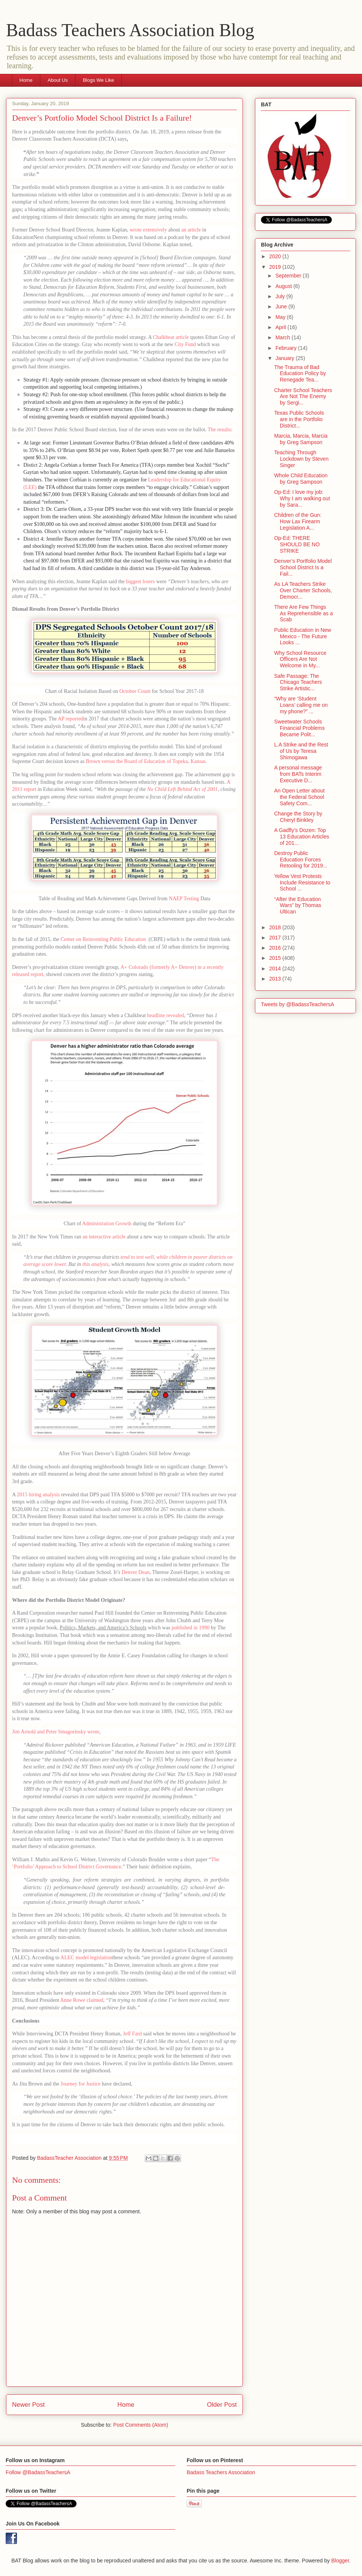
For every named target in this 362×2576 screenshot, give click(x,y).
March (283, 337)
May (281, 317)
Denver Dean (135, 1572)
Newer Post (28, 2404)
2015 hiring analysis (38, 1494)
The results (219, 429)
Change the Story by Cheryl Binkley (298, 817)
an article (191, 230)
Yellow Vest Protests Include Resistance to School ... (302, 882)
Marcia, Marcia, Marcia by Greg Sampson (301, 439)
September (288, 276)
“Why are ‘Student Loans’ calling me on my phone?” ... (301, 705)
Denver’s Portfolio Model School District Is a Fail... (303, 567)
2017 (275, 938)
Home (26, 80)
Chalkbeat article (171, 337)
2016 (275, 948)
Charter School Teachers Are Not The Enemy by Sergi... (303, 396)
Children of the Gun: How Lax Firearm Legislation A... (297, 521)
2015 (275, 958)
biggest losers (140, 581)
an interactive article (104, 1237)
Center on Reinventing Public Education (104, 939)
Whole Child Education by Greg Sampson (301, 478)
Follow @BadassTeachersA (38, 2472)
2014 (275, 968)
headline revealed (165, 1015)
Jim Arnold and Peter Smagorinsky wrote (55, 1732)
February (286, 348)
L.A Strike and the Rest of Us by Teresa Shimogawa (301, 751)
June (281, 306)
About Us (57, 80)
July (280, 296)
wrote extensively (148, 230)
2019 (275, 267)
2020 (275, 256)
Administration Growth (107, 1223)
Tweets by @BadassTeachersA (297, 1004)
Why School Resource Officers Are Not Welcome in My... (300, 659)
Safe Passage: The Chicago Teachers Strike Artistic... (298, 682)
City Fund (185, 344)
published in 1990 (190, 1627)
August (284, 286)
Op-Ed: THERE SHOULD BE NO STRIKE (297, 544)
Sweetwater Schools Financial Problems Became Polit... (299, 728)
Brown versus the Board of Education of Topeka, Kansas (146, 761)
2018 (275, 927)
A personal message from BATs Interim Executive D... (298, 774)
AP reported (70, 719)
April (281, 327)
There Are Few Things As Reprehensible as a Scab (303, 613)
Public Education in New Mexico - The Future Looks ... (302, 636)
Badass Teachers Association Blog (130, 30)
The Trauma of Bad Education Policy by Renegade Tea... (300, 373)
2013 (275, 979)
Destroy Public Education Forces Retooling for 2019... (300, 859)
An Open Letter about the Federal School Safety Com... (299, 797)
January (285, 358)
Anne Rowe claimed (81, 2000)
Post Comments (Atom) (140, 2425)
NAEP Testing (184, 898)
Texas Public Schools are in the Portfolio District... (299, 419)
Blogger (340, 2561)
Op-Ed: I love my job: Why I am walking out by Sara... (302, 498)
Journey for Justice (81, 2084)
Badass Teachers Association (221, 2472)
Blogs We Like (98, 80)
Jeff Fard (132, 2034)
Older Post (222, 2404)
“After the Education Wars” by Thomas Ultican (297, 905)
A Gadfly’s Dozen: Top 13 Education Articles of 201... (301, 836)
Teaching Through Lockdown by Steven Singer (301, 458)
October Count (134, 691)
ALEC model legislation (86, 1957)
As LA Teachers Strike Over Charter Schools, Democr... (303, 590)
